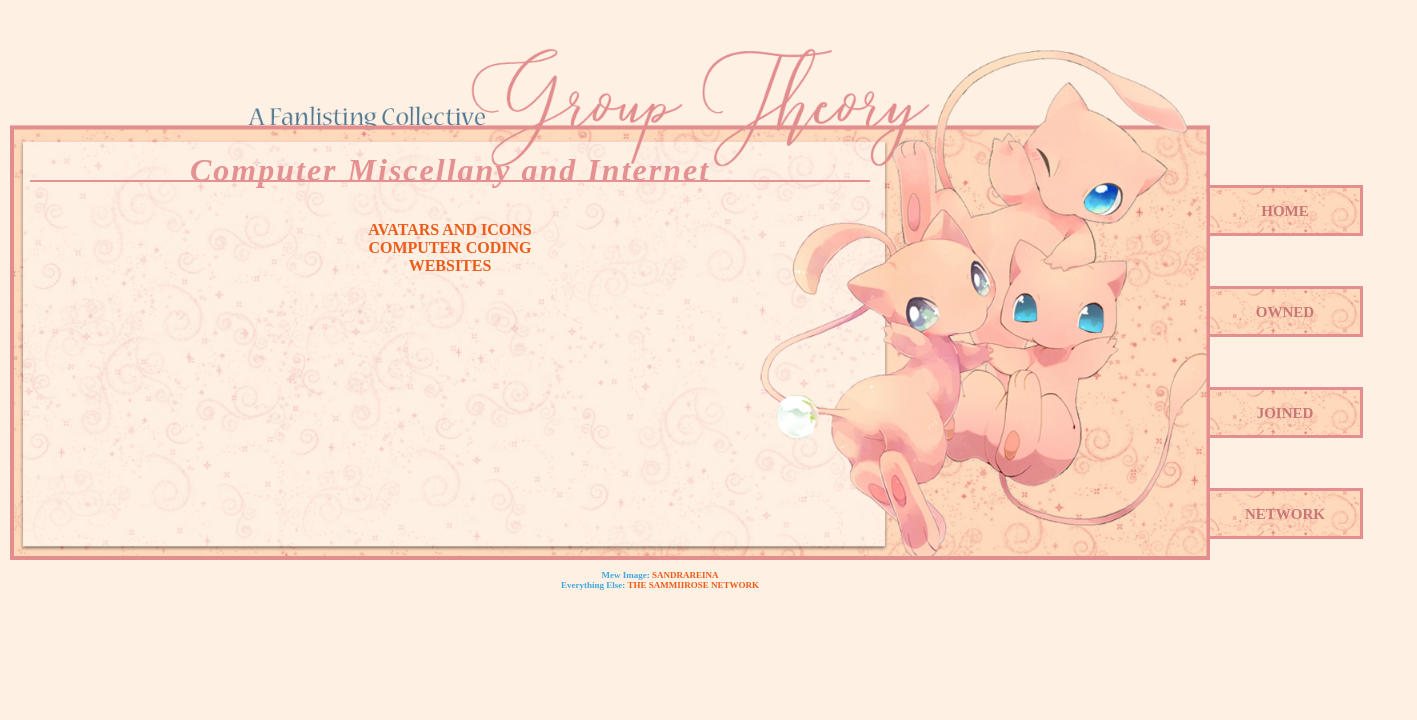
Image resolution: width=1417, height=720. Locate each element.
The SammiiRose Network (693, 585)
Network (1285, 514)
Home (1285, 211)
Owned (1285, 312)
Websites (450, 265)
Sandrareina (685, 575)
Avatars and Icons (449, 229)
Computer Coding (449, 247)
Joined (1285, 413)
